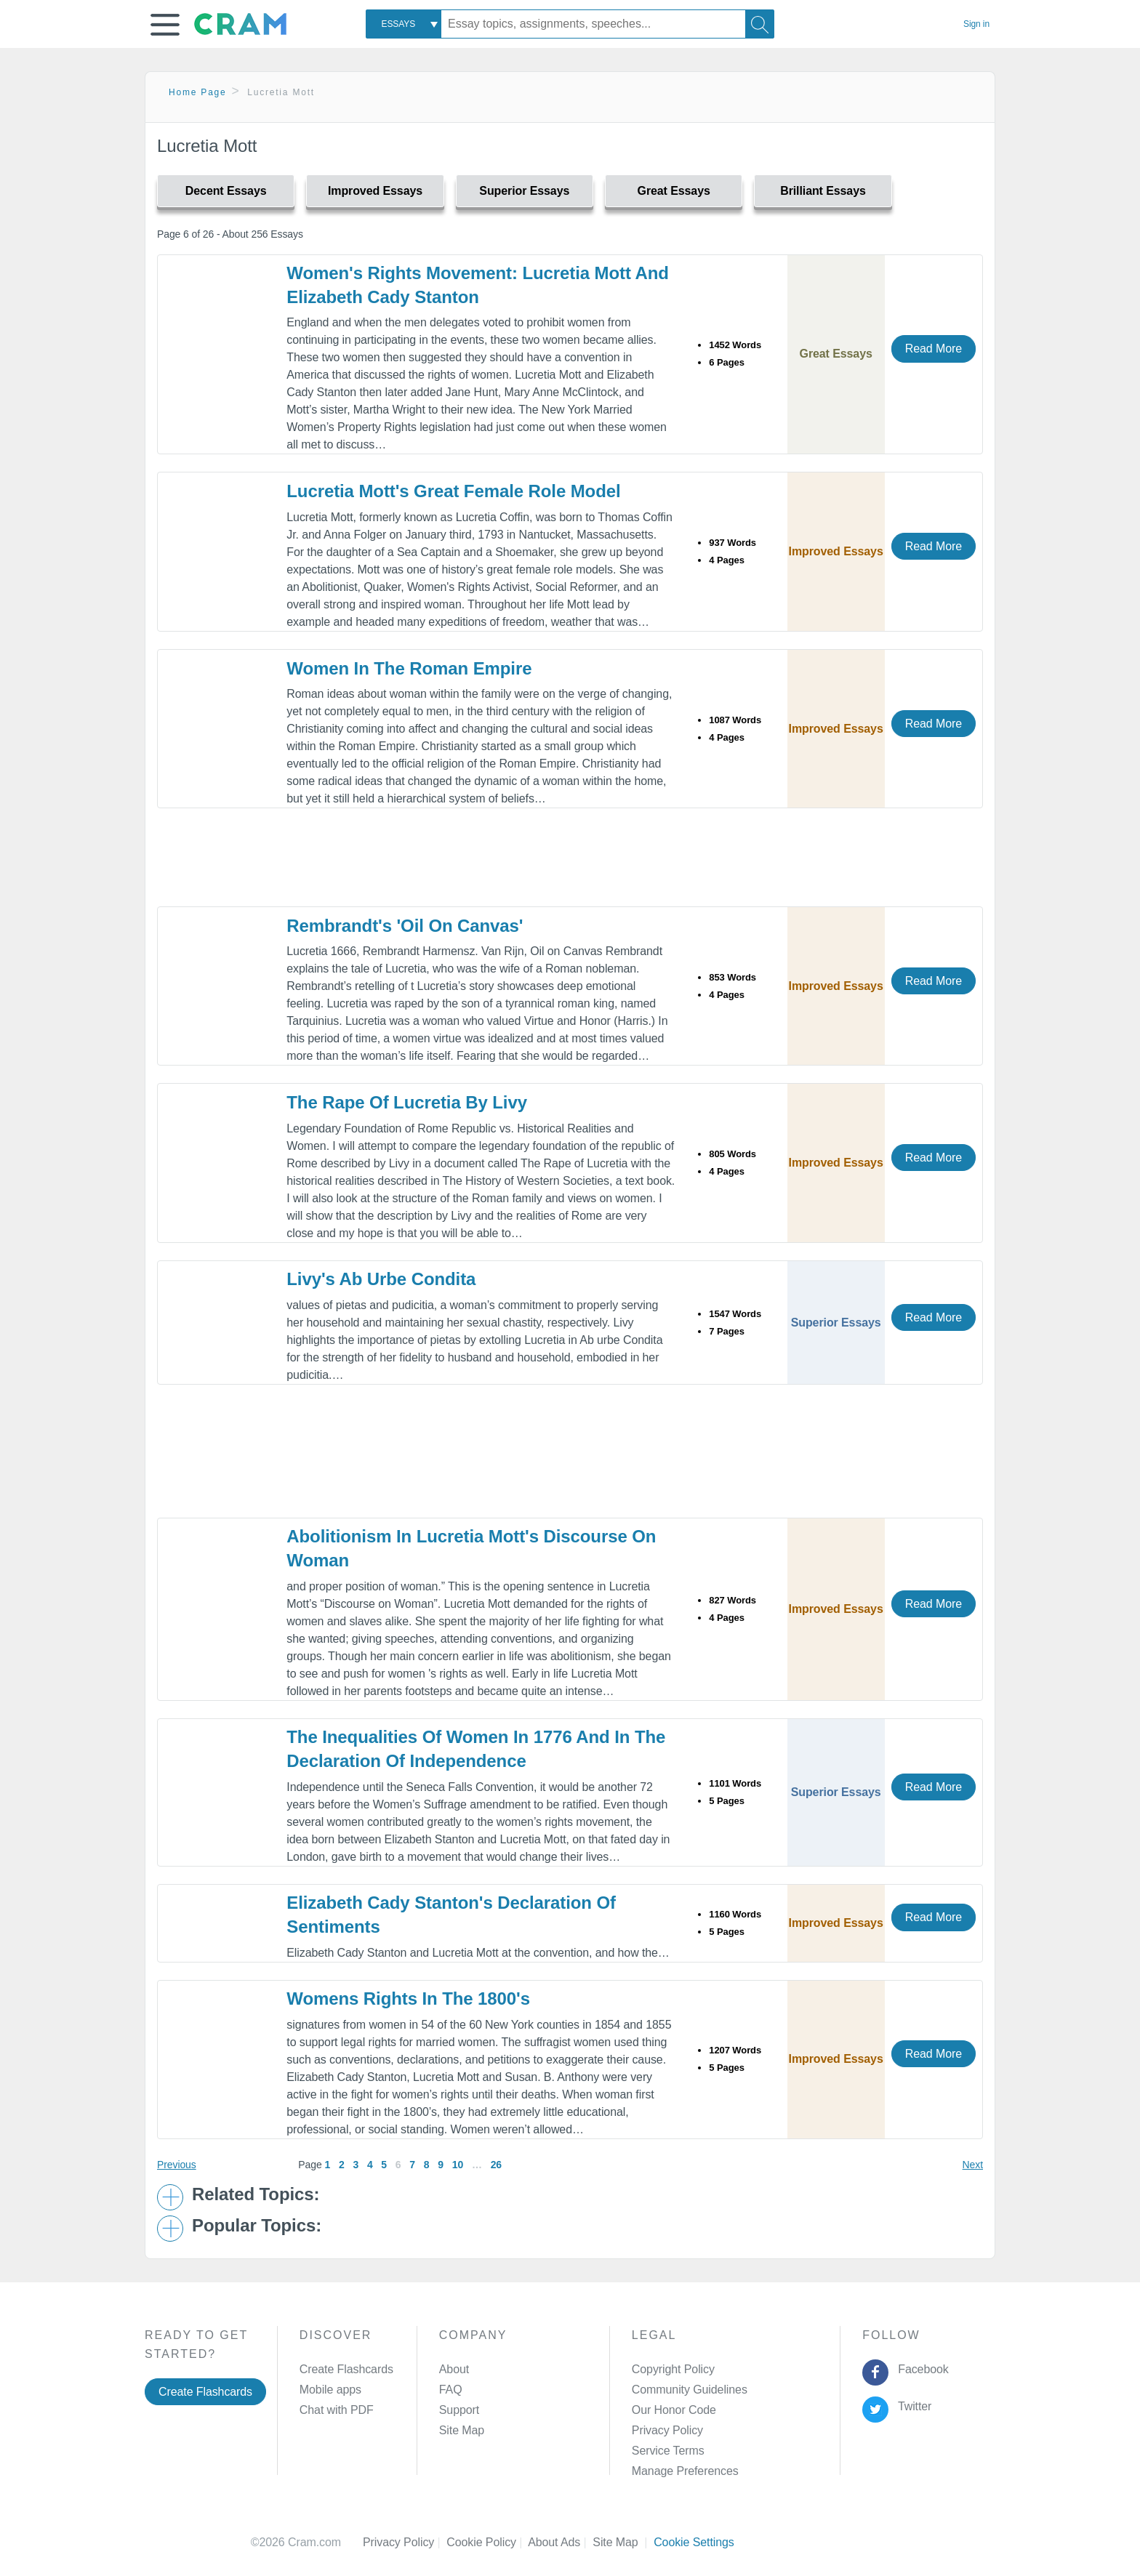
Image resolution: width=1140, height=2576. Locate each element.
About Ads (560, 2542)
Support (459, 2410)
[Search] (759, 24)
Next (973, 2164)
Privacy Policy (667, 2430)
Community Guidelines (689, 2389)
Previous (176, 2164)
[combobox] (403, 24)
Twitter (912, 2406)
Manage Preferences (685, 2471)
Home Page (198, 92)
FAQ (450, 2389)
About (454, 2369)
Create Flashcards (205, 2392)
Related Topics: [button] (255, 2194)
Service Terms (668, 2450)
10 (457, 2164)
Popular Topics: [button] (256, 2225)
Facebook (920, 2369)
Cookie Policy (487, 2542)
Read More (933, 348)
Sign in (976, 24)
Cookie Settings (694, 2542)
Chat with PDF (337, 2410)
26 (496, 2164)
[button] (165, 25)
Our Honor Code (674, 2410)
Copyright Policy (673, 2369)
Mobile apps (330, 2389)
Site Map (461, 2430)
